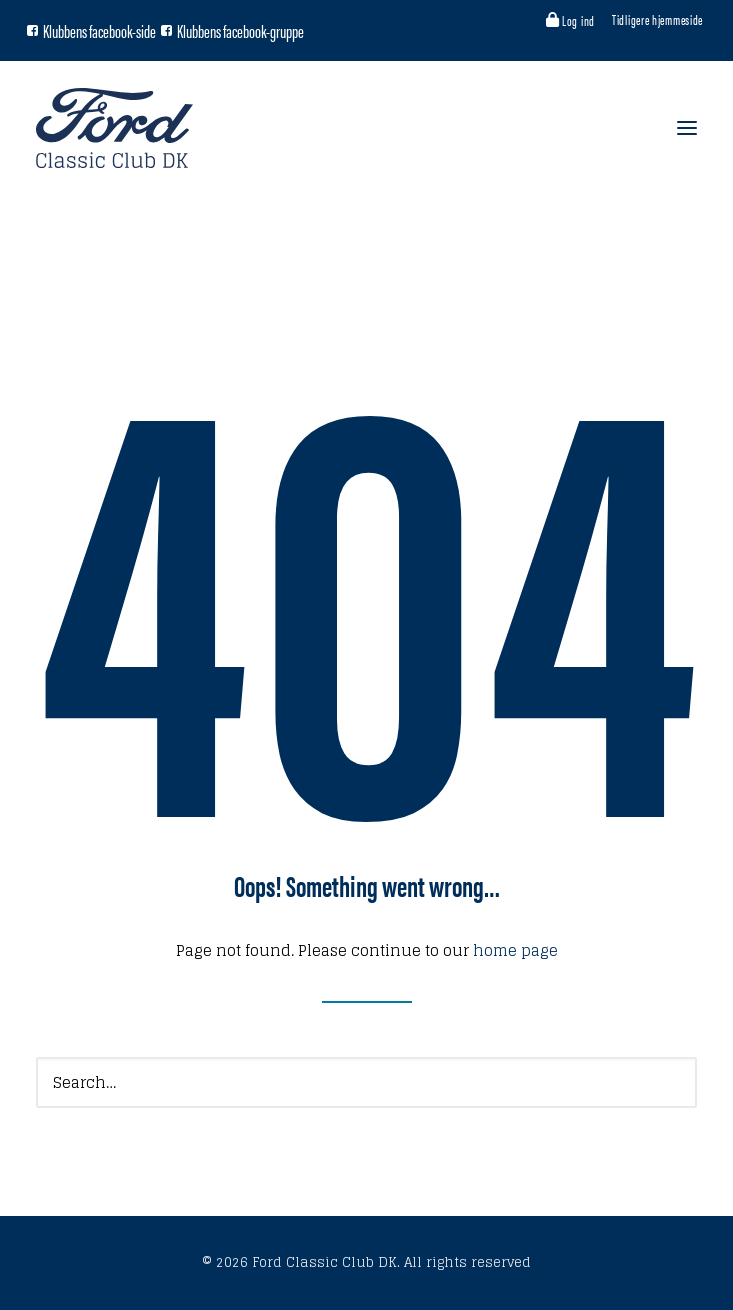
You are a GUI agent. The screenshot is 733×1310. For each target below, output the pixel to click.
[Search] (366, 1082)
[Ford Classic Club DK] (114, 128)
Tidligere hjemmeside (657, 19)
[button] (32, 30)
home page (515, 950)
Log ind (578, 20)
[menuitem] (572, 20)
